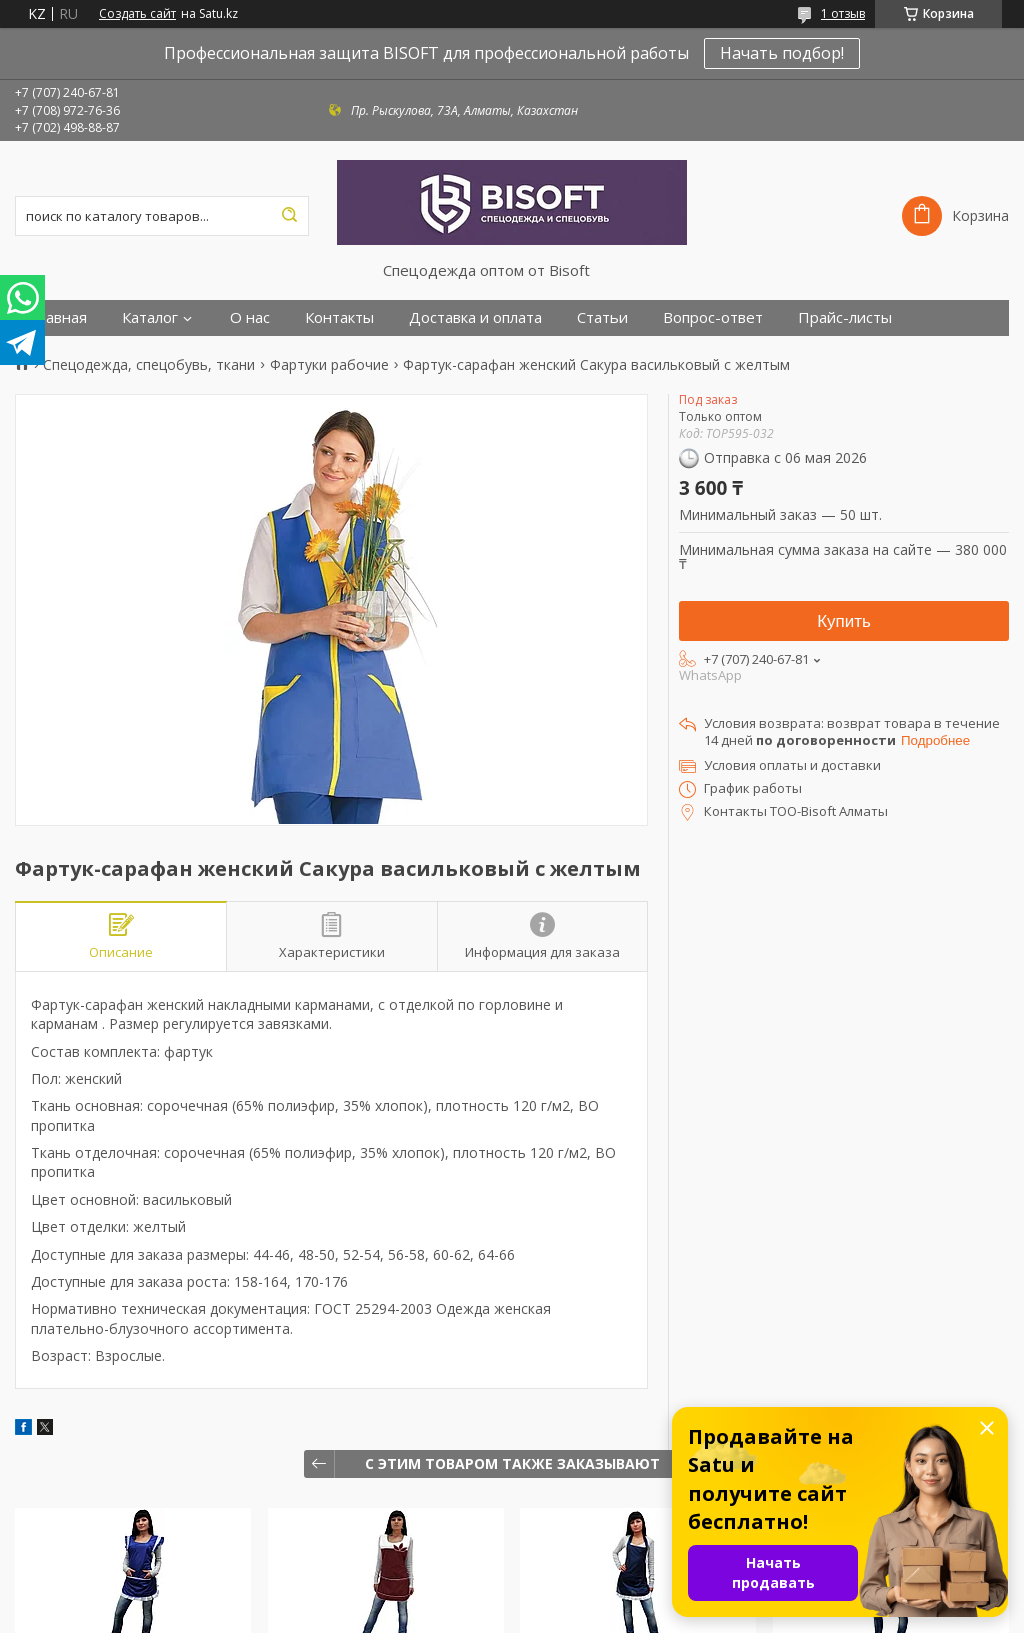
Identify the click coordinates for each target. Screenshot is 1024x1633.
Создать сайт (137, 14)
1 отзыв (843, 13)
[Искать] (289, 216)
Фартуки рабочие (329, 365)
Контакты (339, 317)
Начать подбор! (782, 53)
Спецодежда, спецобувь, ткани (149, 365)
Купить (844, 621)
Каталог (150, 317)
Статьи (602, 317)
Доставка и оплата (475, 317)
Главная (58, 317)
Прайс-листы (845, 317)
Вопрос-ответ (713, 317)
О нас (250, 317)
